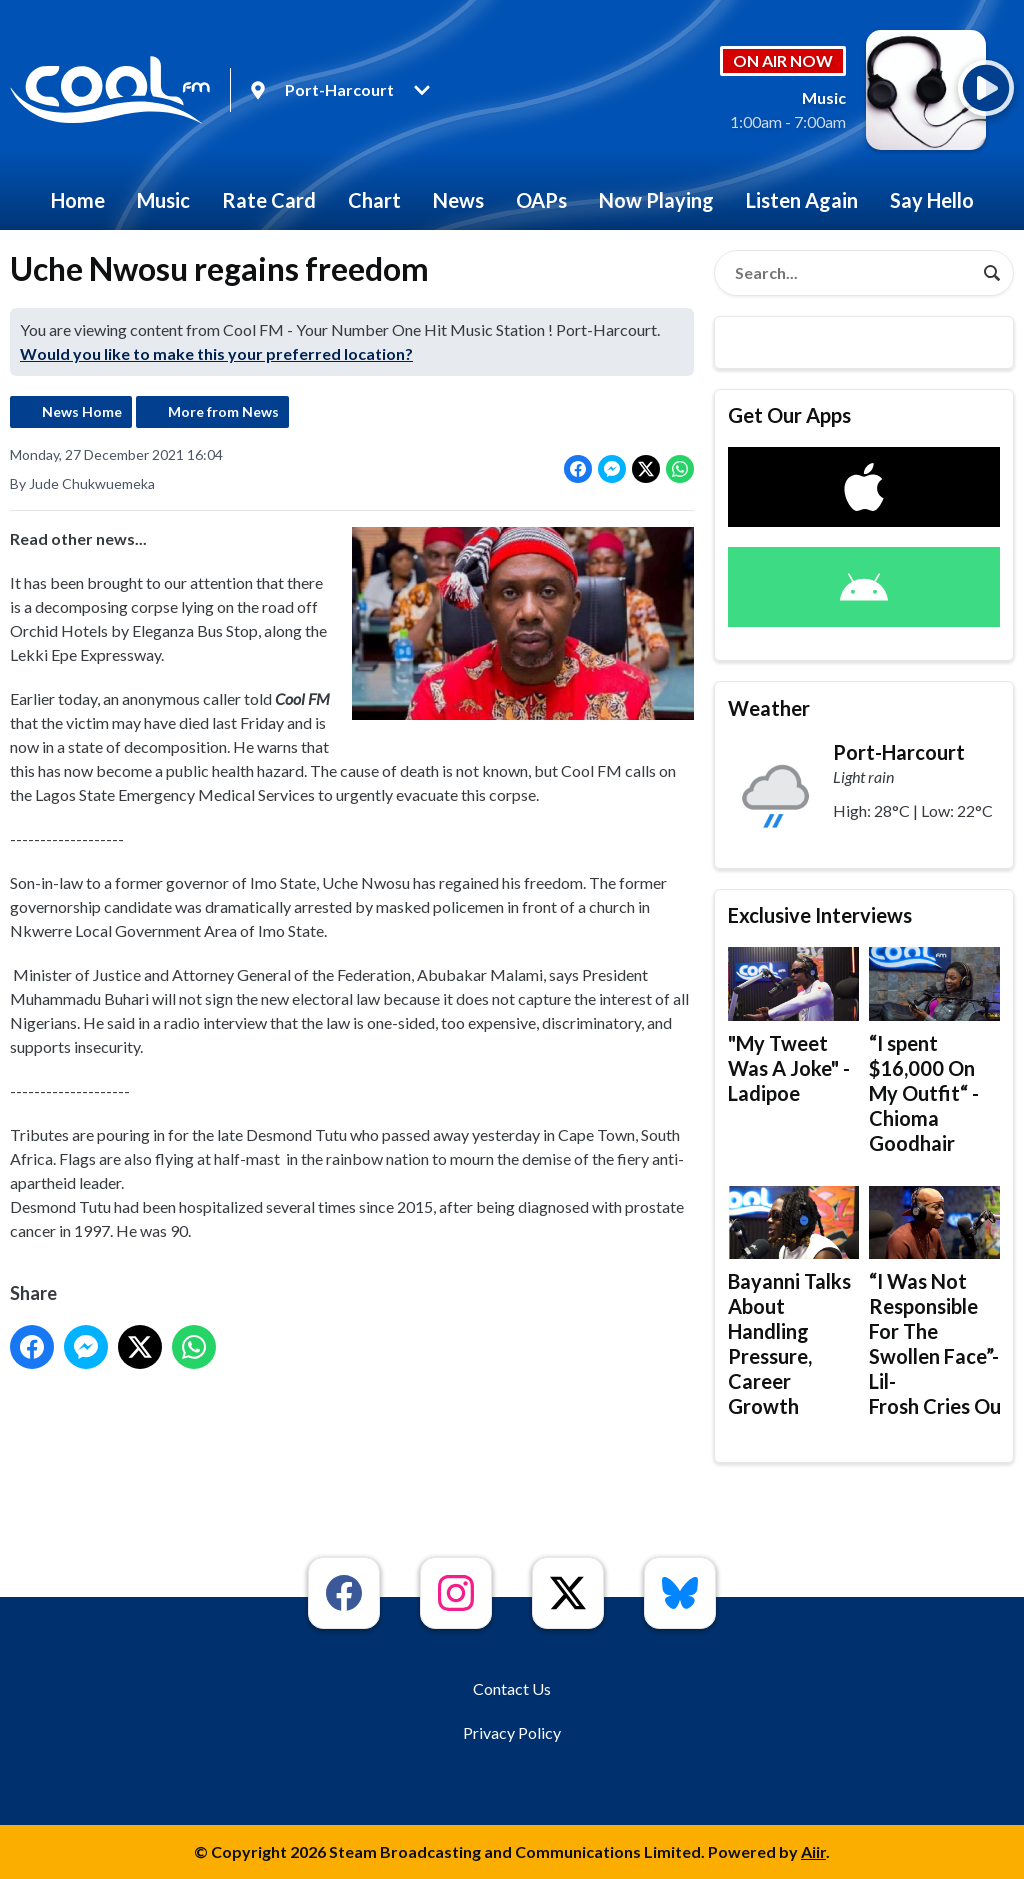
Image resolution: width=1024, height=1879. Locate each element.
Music (163, 200)
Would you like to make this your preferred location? (216, 353)
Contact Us (512, 1688)
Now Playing (656, 200)
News (458, 200)
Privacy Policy (512, 1732)
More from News (223, 411)
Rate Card (269, 200)
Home (78, 200)
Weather (769, 708)
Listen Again (802, 200)
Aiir (813, 1851)
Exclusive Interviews (820, 915)
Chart (374, 200)
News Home (82, 411)
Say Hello (932, 200)
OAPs (541, 200)
